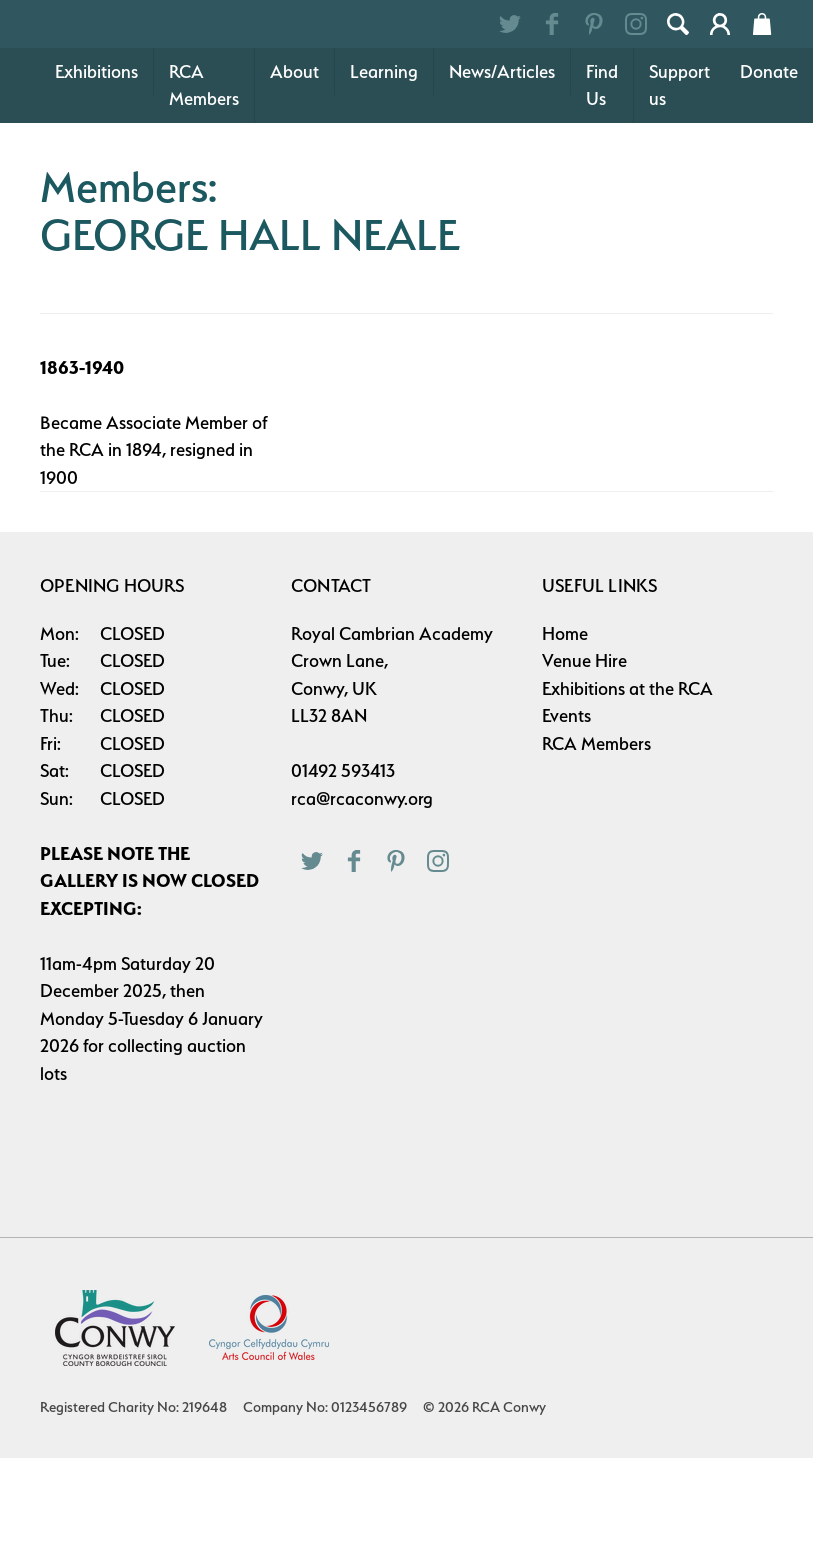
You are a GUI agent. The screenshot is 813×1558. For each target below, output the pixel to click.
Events (566, 815)
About (294, 171)
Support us (679, 185)
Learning (384, 171)
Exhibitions (96, 171)
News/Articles (502, 171)
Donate (769, 171)
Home (565, 733)
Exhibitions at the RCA (627, 788)
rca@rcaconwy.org (362, 898)
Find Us (602, 185)
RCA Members (204, 185)
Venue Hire (584, 760)
